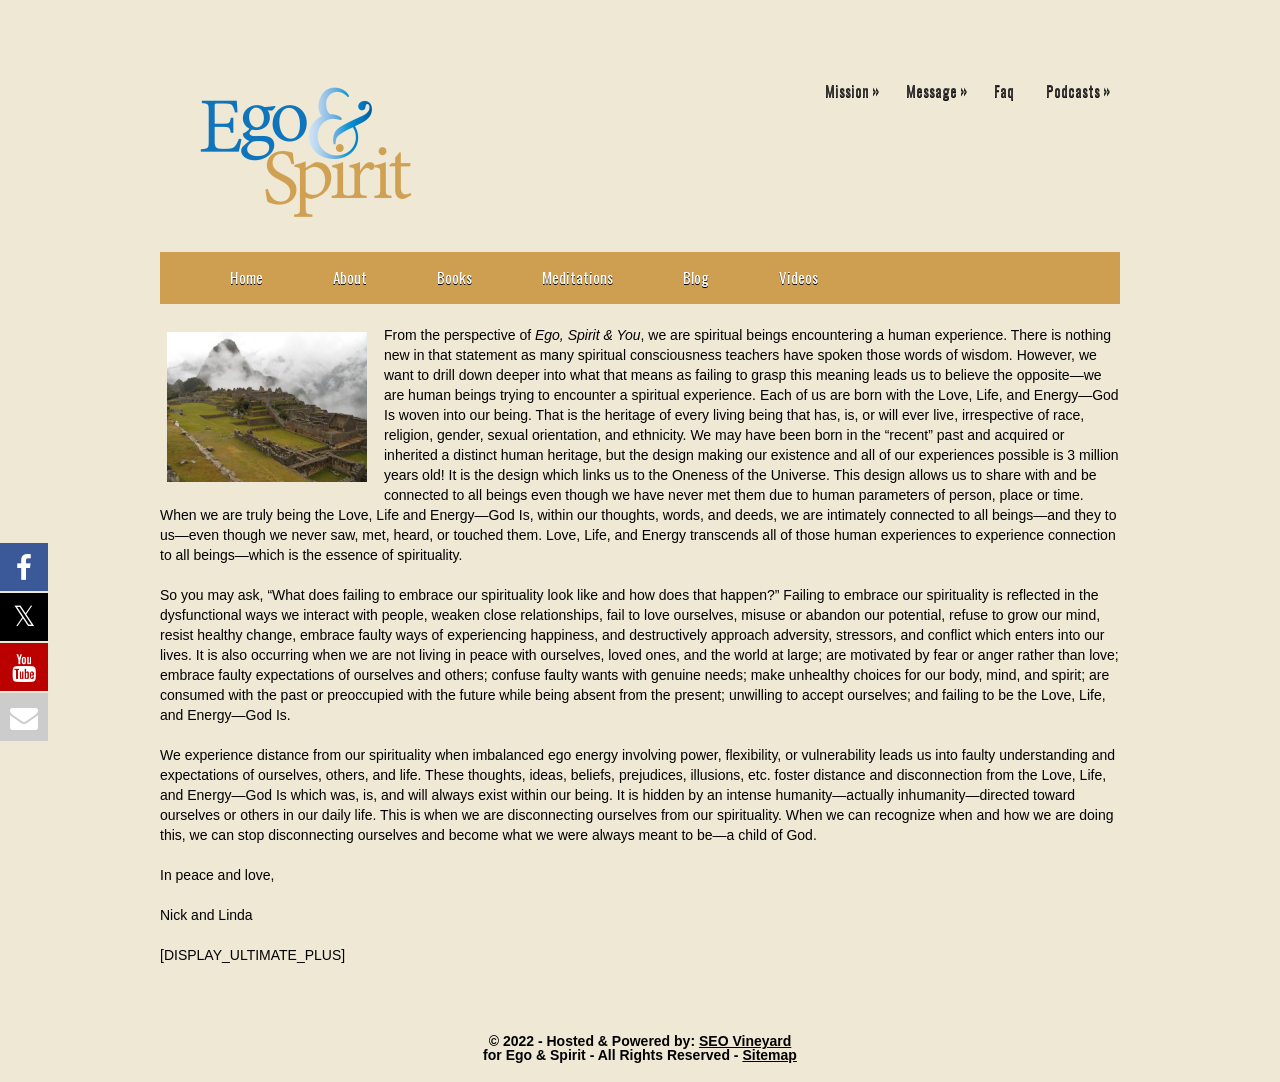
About (350, 277)
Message (941, 86)
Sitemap (769, 1055)
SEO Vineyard (745, 1041)
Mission (857, 86)
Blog (696, 277)
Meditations (577, 277)
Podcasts (1083, 86)
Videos (798, 277)
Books (454, 277)
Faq (1004, 90)
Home (246, 277)
